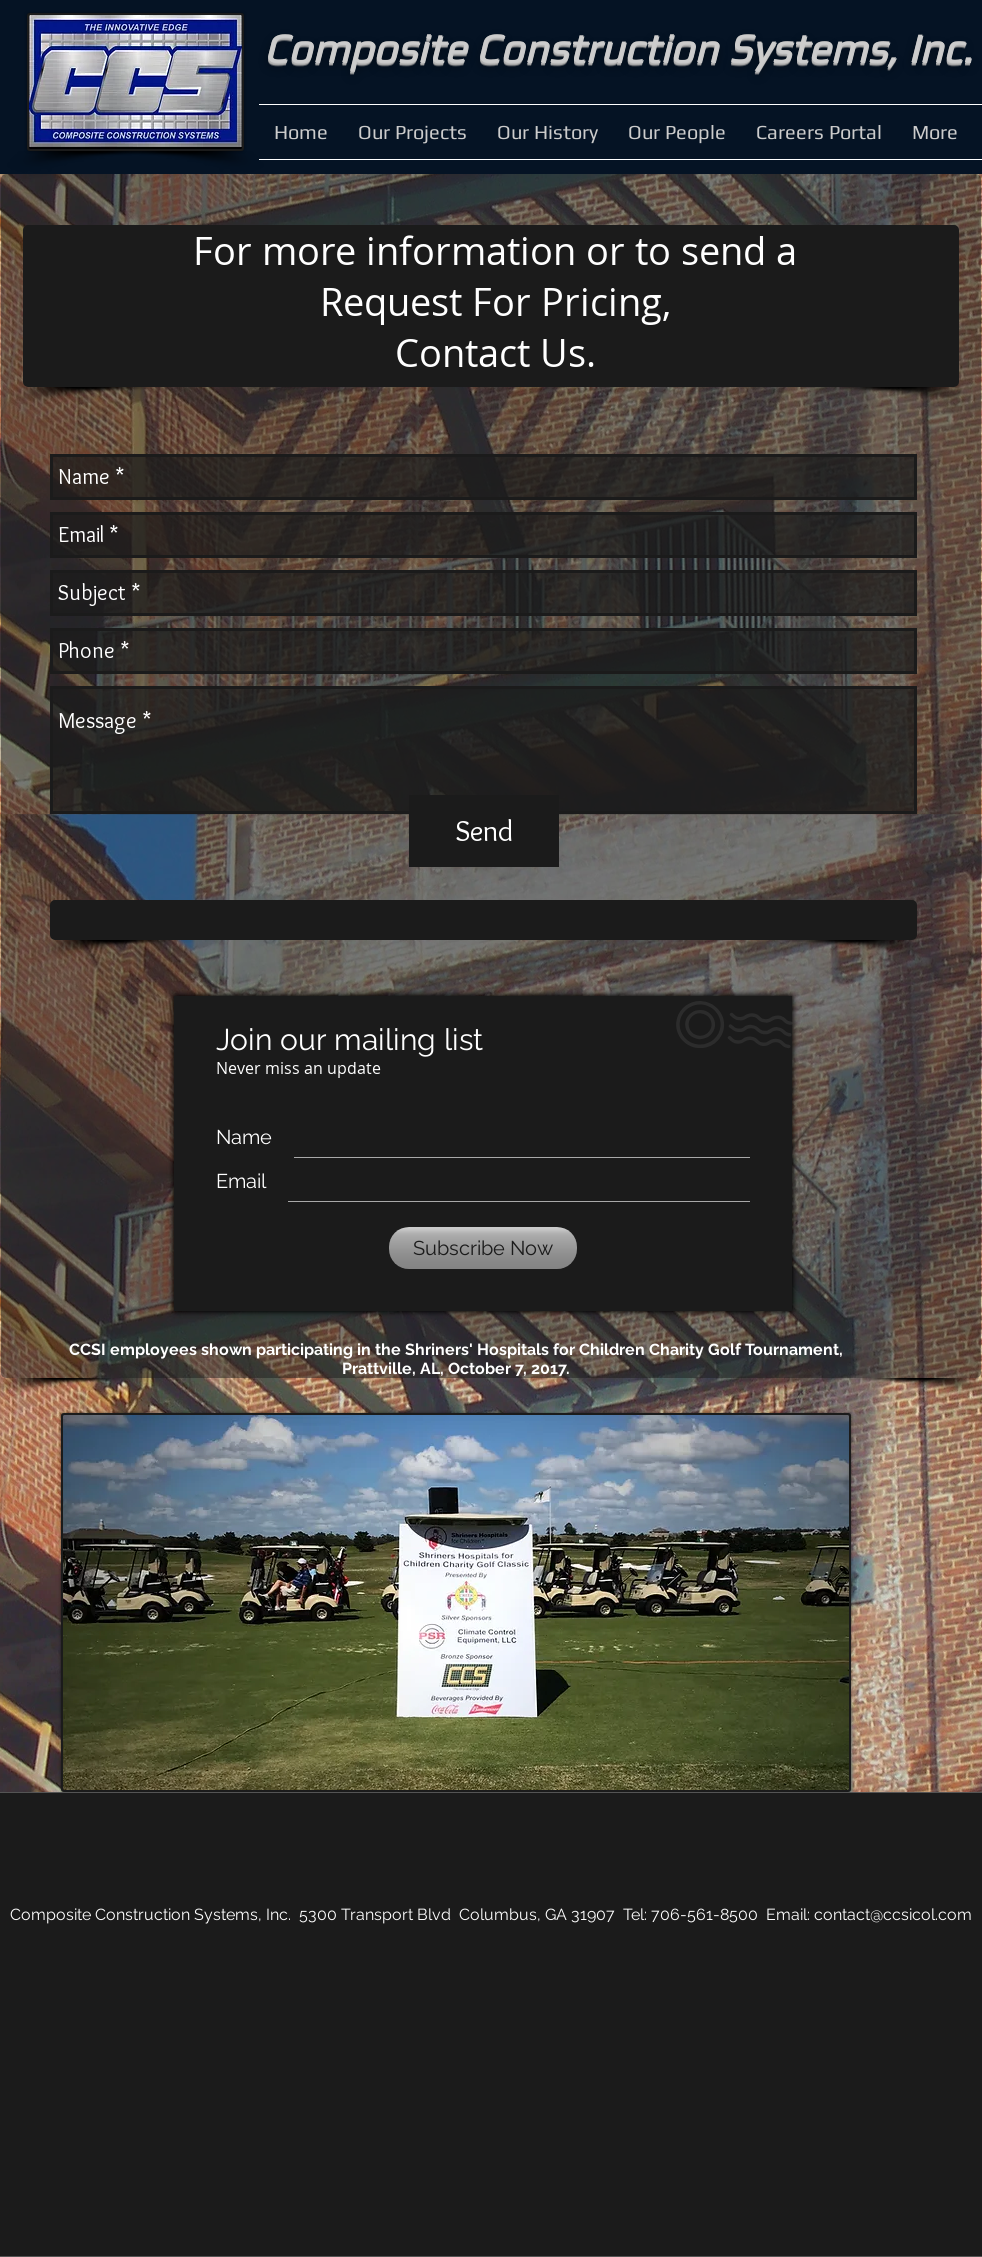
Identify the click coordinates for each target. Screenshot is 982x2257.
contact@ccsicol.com (893, 1914)
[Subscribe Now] (483, 1248)
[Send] (484, 831)
